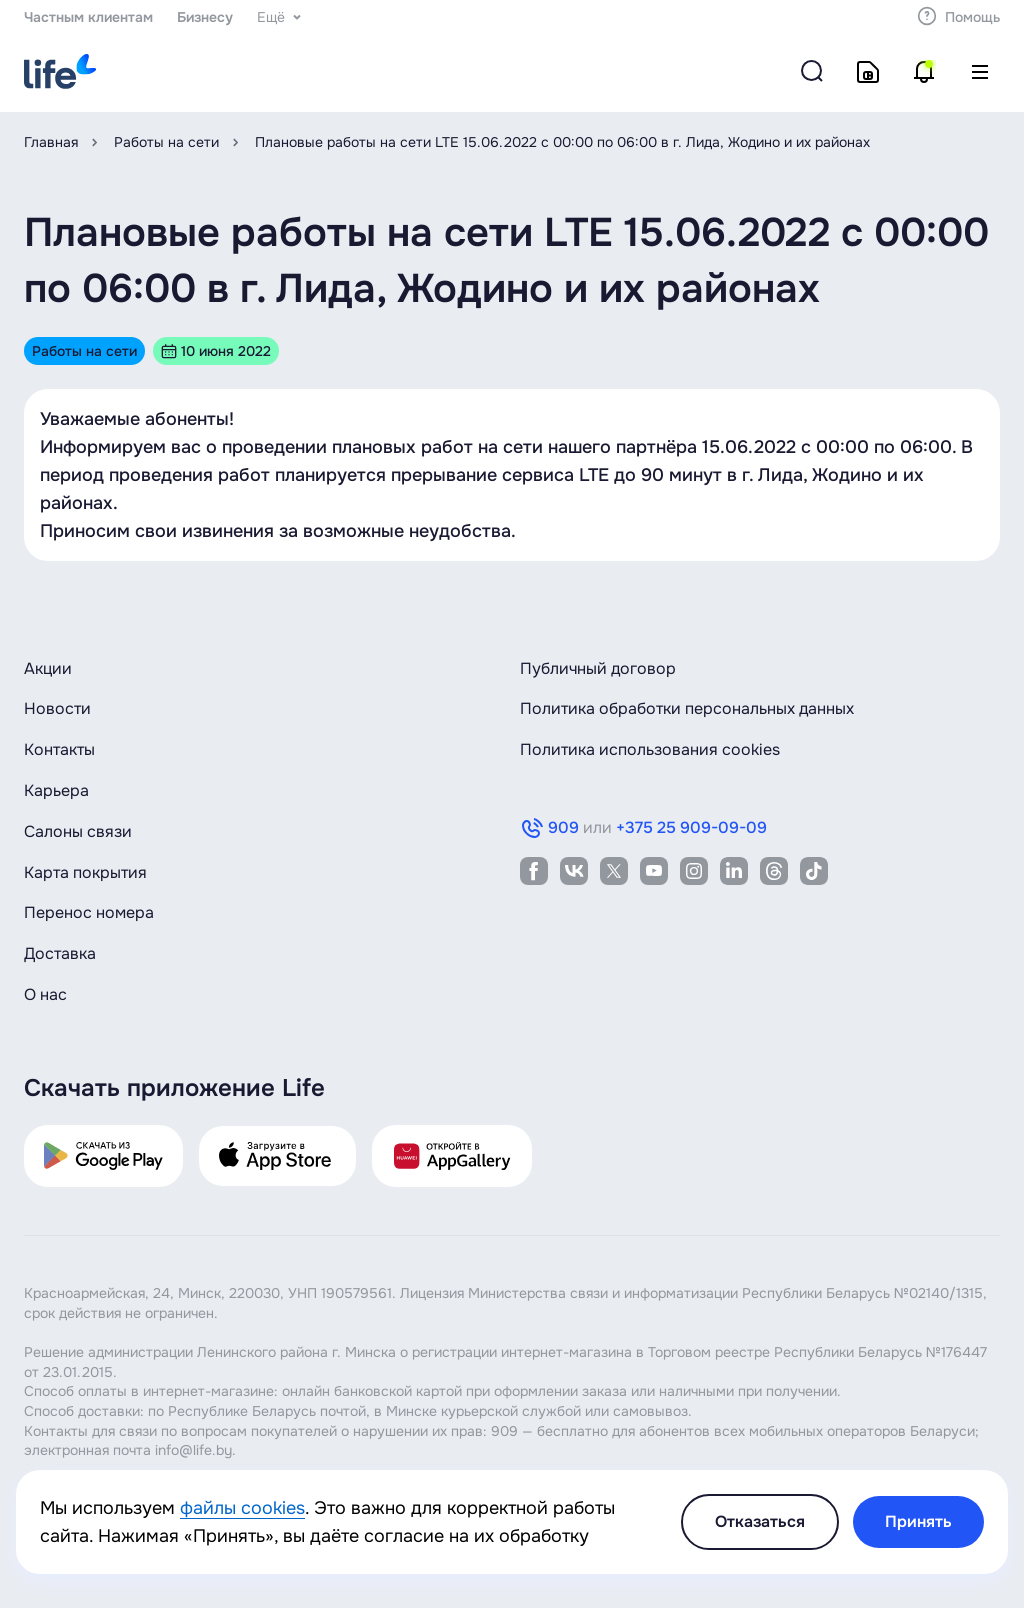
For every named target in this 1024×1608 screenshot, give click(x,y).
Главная (51, 142)
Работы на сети (166, 142)
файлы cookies (242, 1508)
